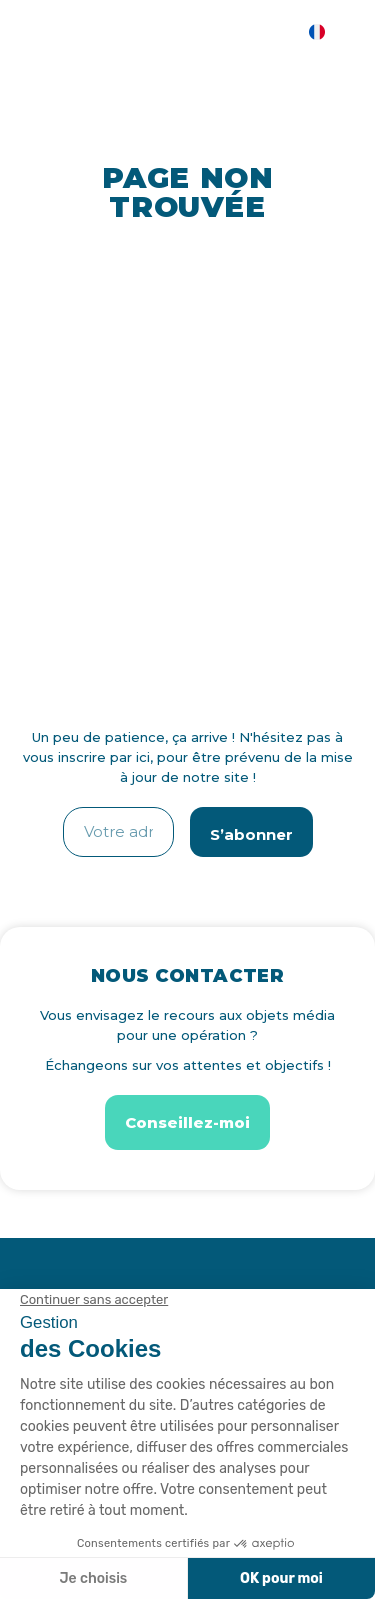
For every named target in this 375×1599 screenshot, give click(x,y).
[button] (187, 1122)
